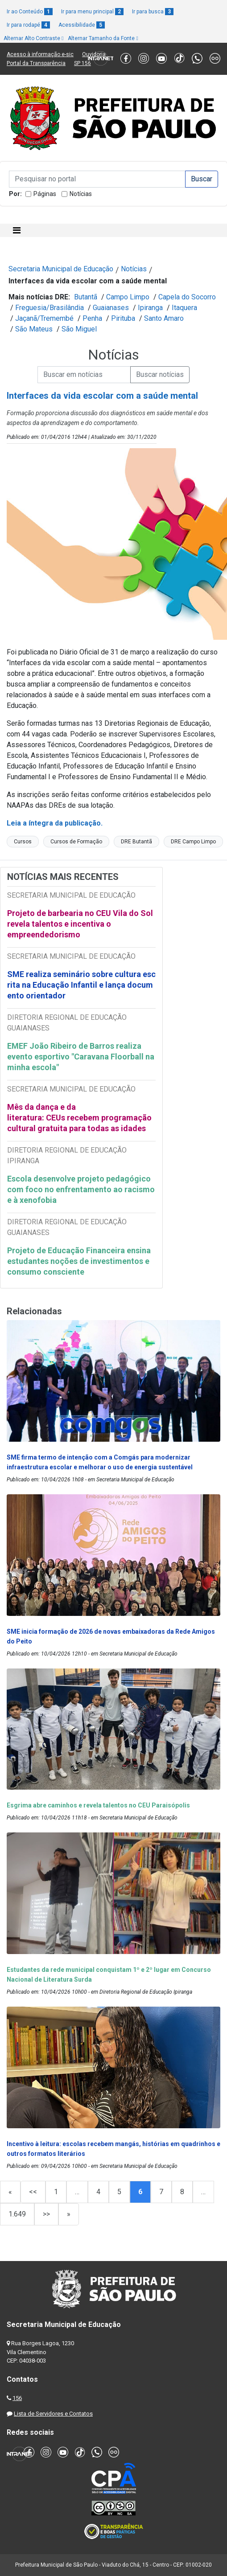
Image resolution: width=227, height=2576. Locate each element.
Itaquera (184, 307)
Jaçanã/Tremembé (44, 318)
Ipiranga (150, 307)
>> (46, 2214)
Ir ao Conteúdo (30, 11)
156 (17, 2398)
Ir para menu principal (92, 11)
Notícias (81, 193)
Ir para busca (152, 11)
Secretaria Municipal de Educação (60, 269)
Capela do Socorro (187, 297)
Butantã (85, 297)
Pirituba (123, 318)
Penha (92, 318)
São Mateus (34, 329)
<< (33, 2192)
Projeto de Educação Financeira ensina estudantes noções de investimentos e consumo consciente (79, 1261)
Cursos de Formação (76, 841)
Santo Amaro (164, 318)
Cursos (23, 841)
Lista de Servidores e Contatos (53, 2413)
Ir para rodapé (28, 25)
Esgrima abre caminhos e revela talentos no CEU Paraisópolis (98, 1805)
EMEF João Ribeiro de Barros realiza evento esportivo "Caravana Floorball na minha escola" (80, 1056)
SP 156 (82, 63)
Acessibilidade (81, 25)
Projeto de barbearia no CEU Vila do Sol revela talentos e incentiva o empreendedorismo (80, 923)
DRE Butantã (136, 841)
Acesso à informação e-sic (40, 54)
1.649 (17, 2214)
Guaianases (111, 307)
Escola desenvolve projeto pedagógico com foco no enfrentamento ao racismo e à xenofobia (81, 1189)
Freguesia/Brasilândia (49, 307)
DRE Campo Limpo (193, 841)
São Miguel (79, 329)
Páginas (44, 193)
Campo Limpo (127, 297)
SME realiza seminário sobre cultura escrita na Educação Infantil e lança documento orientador (81, 984)
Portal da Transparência (36, 63)
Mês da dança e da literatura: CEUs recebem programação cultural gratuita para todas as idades (79, 1117)
